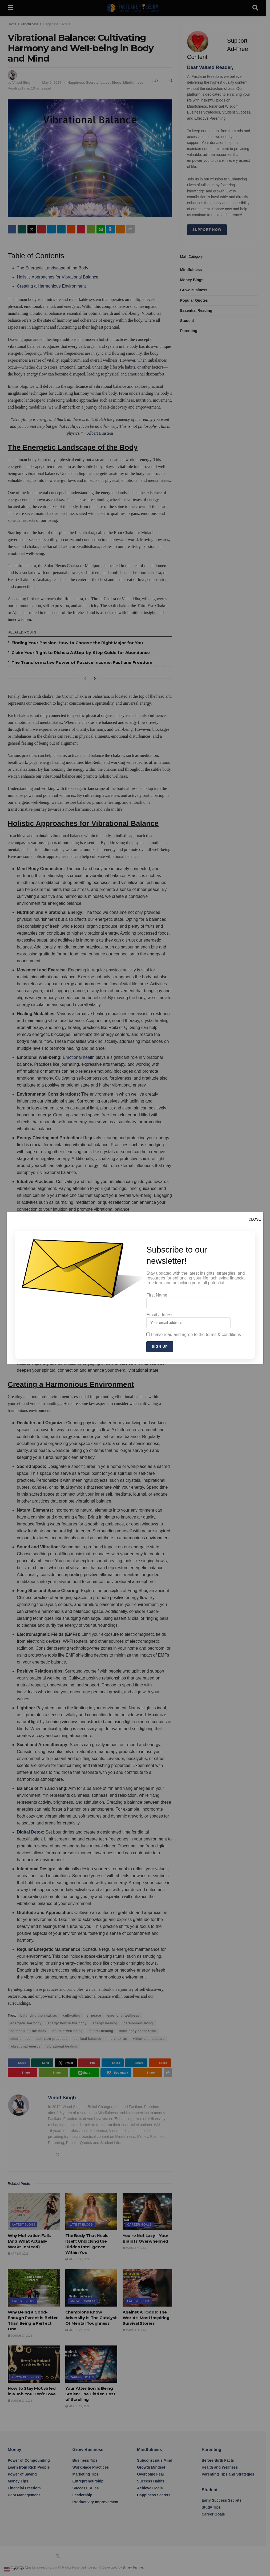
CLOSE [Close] (254, 1219)
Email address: (188, 1320)
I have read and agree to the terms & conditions (193, 1334)
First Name (184, 1300)
